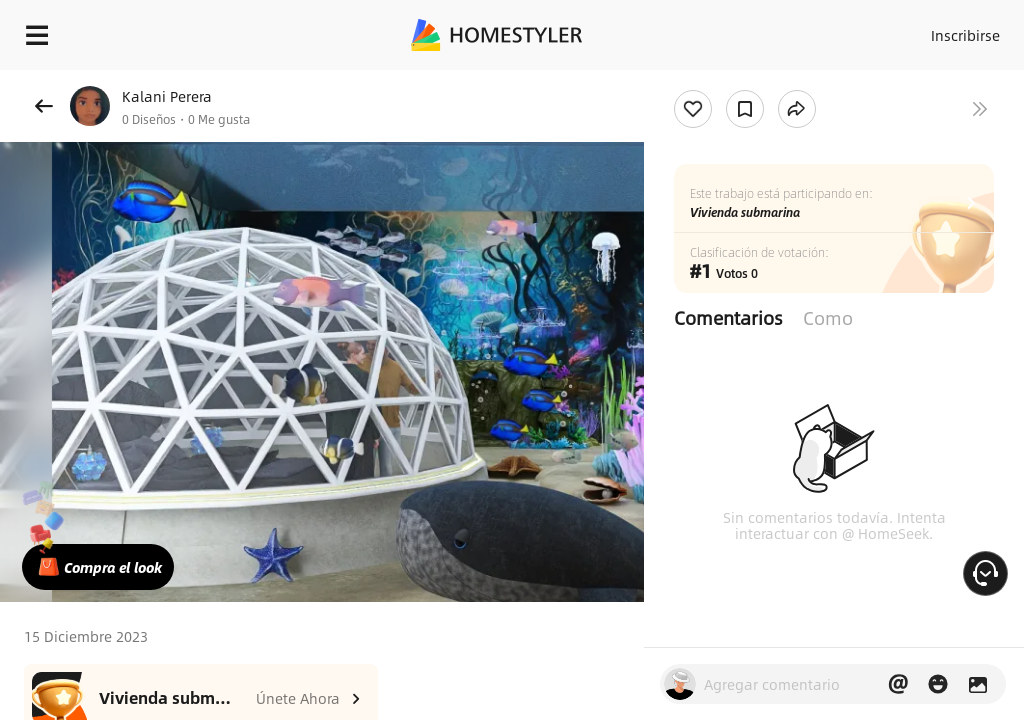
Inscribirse (962, 30)
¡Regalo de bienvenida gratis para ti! (806, 84)
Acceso (884, 30)
